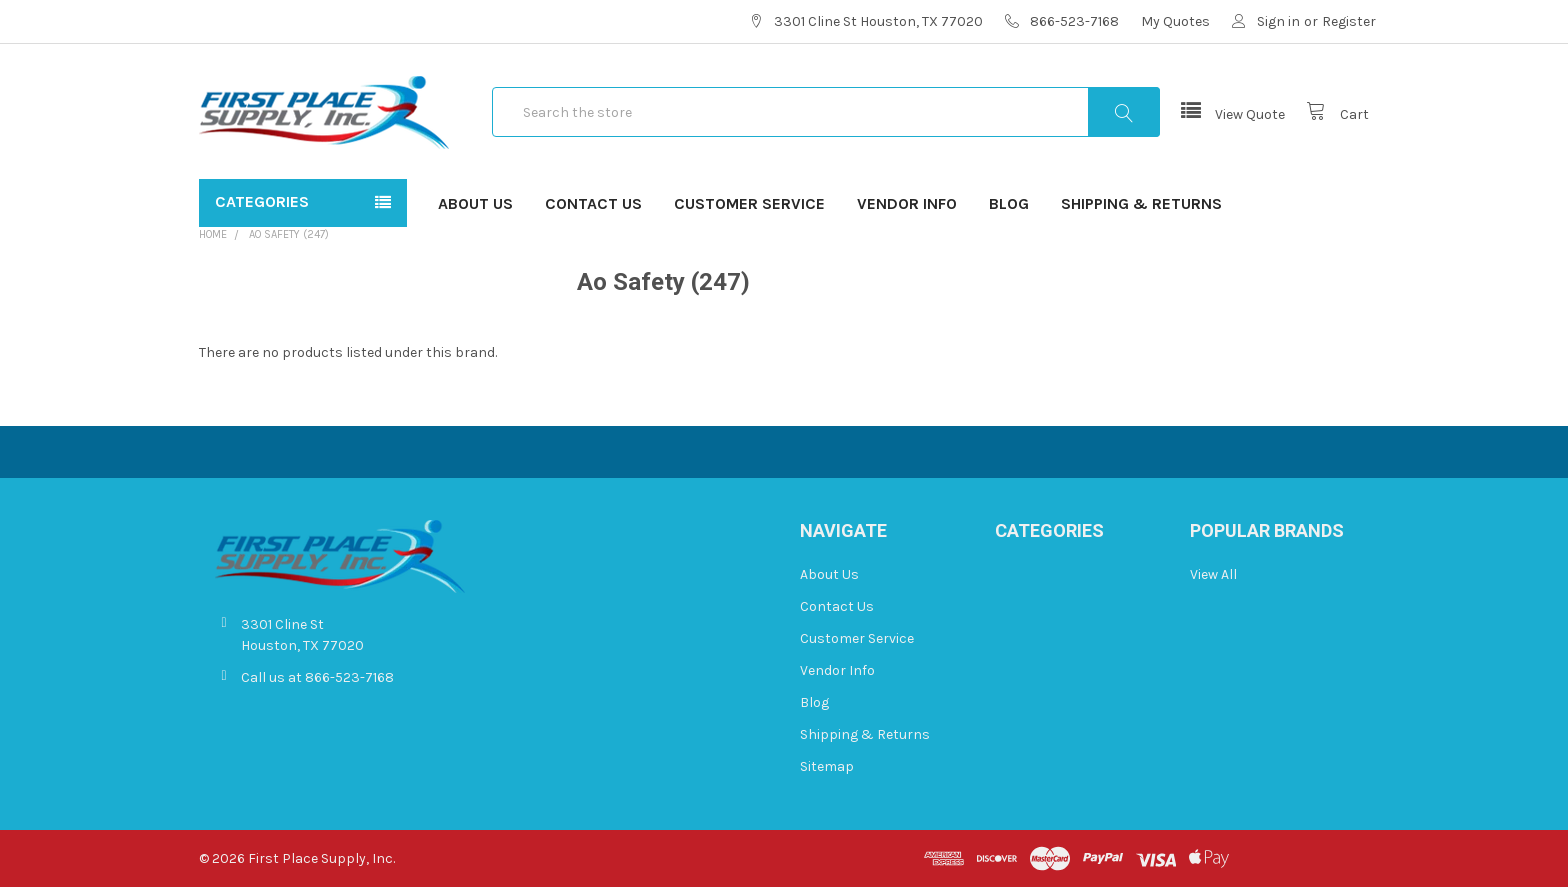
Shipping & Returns (1141, 203)
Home (213, 234)
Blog (1009, 203)
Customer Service (749, 203)
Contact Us (593, 203)
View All (1213, 574)
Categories (262, 201)
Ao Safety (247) (289, 234)
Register (1349, 21)
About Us (475, 203)
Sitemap (827, 766)
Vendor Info (907, 203)
